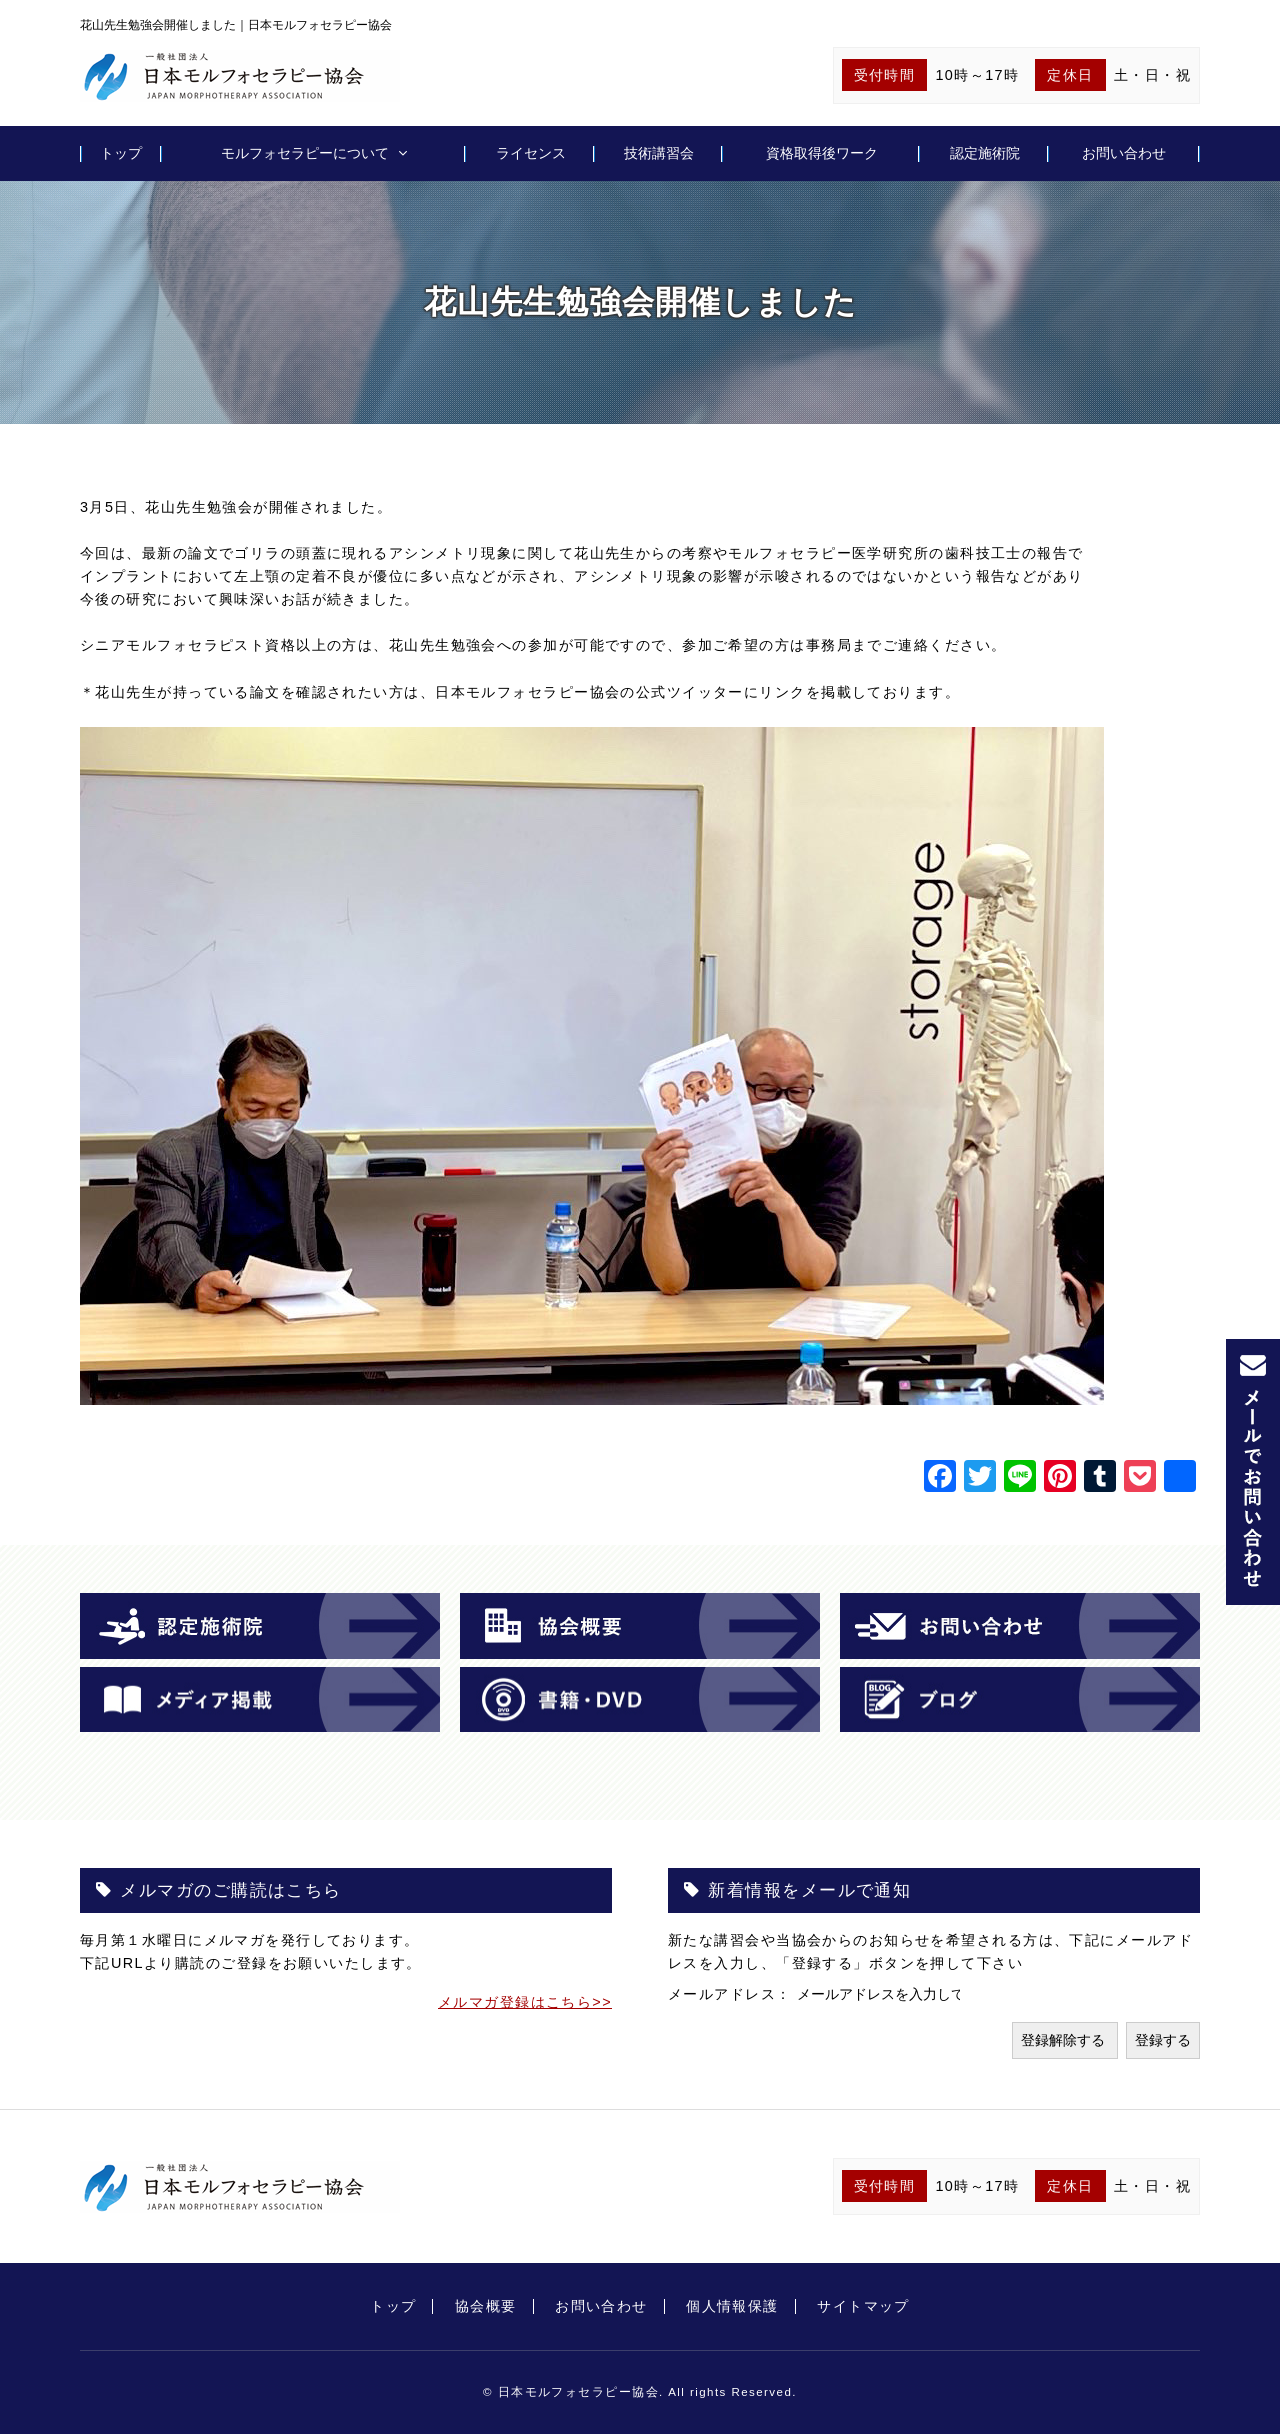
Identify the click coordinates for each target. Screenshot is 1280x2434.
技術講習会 (659, 153)
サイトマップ (863, 2306)
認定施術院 (985, 153)
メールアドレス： (732, 1994)
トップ (121, 153)
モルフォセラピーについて (305, 153)
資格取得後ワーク (822, 153)
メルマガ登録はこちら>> (525, 2002)
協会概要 (486, 2306)
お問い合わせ (1124, 153)
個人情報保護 (732, 2306)
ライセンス (531, 153)
